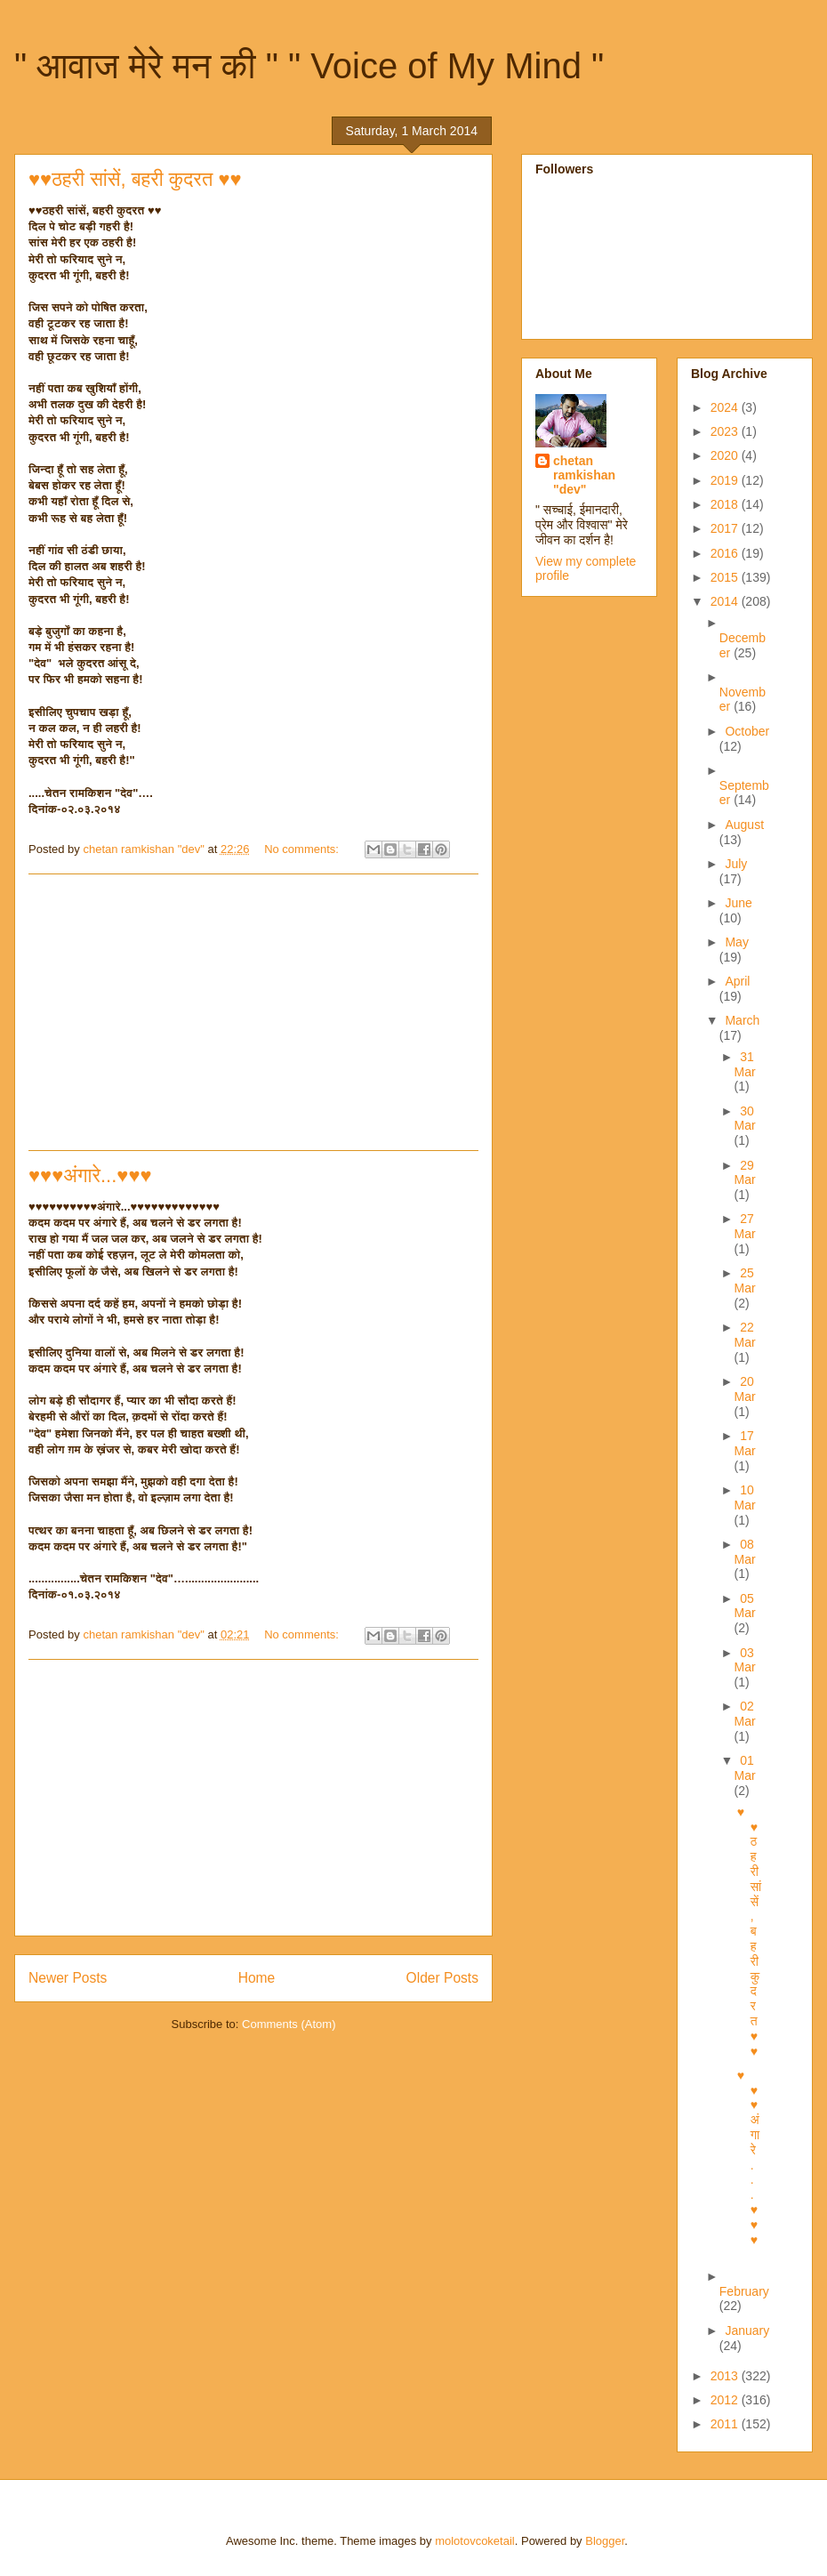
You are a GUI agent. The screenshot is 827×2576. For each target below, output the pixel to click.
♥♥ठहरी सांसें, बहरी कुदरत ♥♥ (135, 179)
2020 (726, 455)
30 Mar (745, 1118)
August (744, 824)
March (742, 1020)
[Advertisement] (253, 1012)
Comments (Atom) (288, 2024)
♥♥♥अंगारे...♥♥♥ (90, 1175)
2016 (726, 553)
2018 (726, 504)
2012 (726, 2400)
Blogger (604, 2541)
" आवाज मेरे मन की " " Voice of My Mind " (309, 65)
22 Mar (745, 1334)
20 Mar (745, 1389)
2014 (726, 601)
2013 (726, 2376)
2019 (726, 480)
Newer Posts (67, 1977)
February (744, 2291)
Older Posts (442, 1977)
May (736, 942)
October (747, 731)
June (738, 903)
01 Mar (745, 1768)
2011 (726, 2424)
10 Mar (745, 1497)
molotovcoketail (475, 2541)
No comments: (302, 849)
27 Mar (745, 1226)
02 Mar (745, 1713)
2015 (726, 577)
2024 (726, 407)
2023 (726, 431)
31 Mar (745, 1064)
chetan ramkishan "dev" (584, 475)
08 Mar (745, 1551)
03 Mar (745, 1660)
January (747, 2330)
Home (257, 1977)
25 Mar (745, 1280)
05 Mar (745, 1606)
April (737, 981)
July (736, 864)
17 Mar (745, 1443)
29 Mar (745, 1172)
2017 (726, 528)
